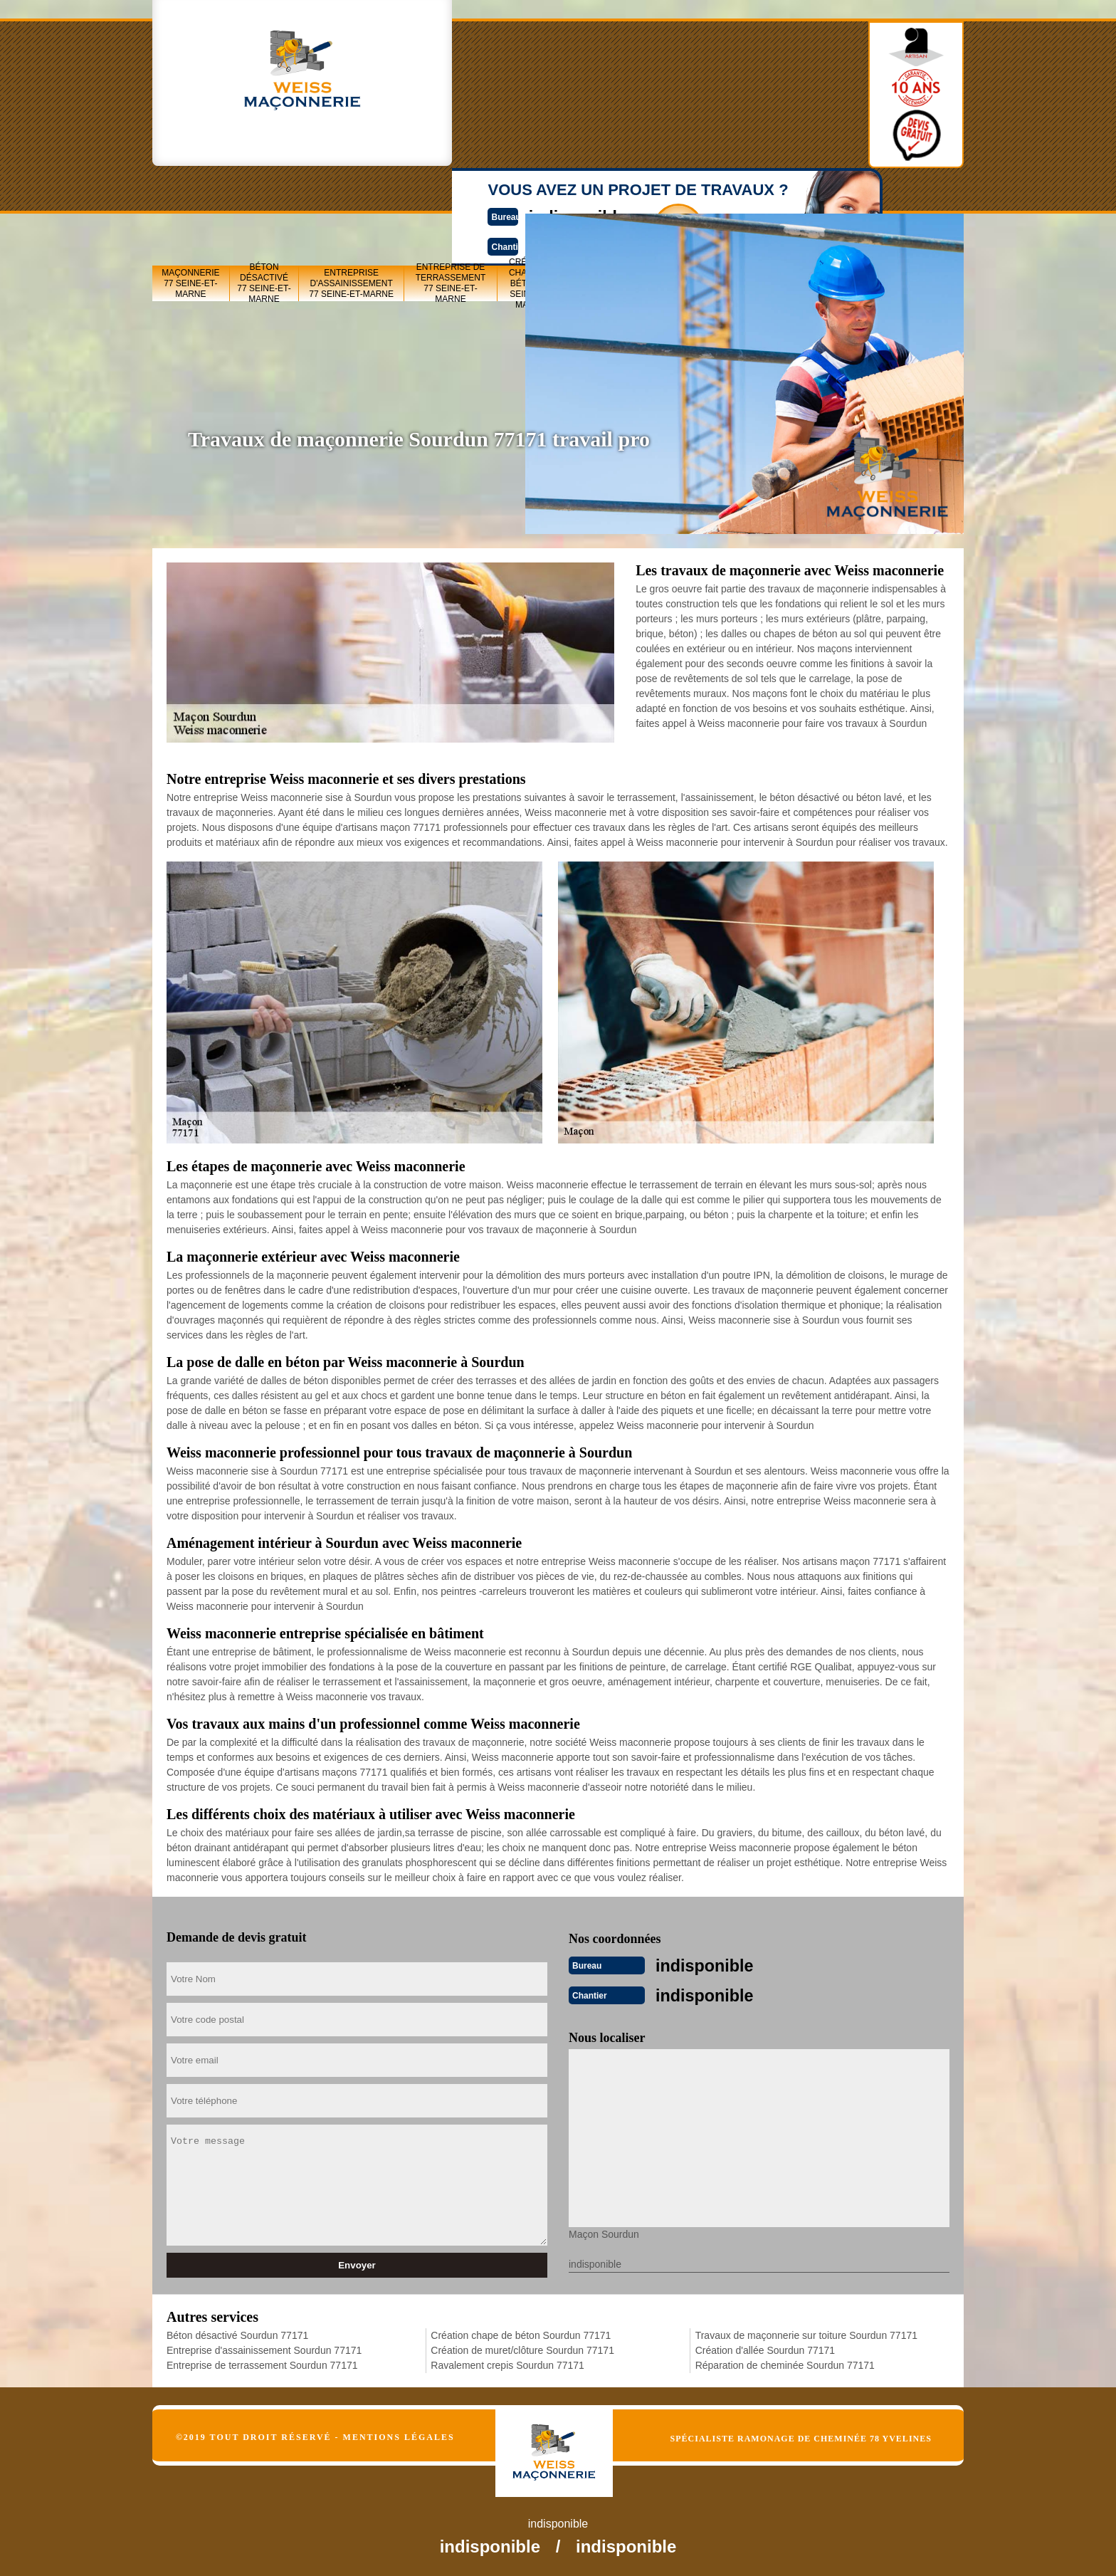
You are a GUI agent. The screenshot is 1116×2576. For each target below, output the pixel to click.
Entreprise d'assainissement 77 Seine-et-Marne (351, 193)
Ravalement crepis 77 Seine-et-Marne (699, 193)
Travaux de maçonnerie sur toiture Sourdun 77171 (806, 2332)
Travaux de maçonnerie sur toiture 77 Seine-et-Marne (780, 193)
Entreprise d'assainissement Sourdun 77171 (264, 2347)
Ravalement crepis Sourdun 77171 (507, 2362)
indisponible (516, 76)
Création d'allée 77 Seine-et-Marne (854, 193)
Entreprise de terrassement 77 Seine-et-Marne (451, 193)
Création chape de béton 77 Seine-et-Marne (530, 193)
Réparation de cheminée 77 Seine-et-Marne (924, 193)
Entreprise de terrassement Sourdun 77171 (262, 2362)
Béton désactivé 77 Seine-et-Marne (263, 193)
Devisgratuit (624, 88)
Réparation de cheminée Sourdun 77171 (785, 2362)
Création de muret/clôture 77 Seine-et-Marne (612, 193)
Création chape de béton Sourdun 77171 (521, 2332)
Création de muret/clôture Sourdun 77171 (522, 2347)
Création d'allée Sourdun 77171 (765, 2347)
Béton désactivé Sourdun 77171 (237, 2332)
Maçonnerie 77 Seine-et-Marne (190, 193)
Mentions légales (399, 2434)
